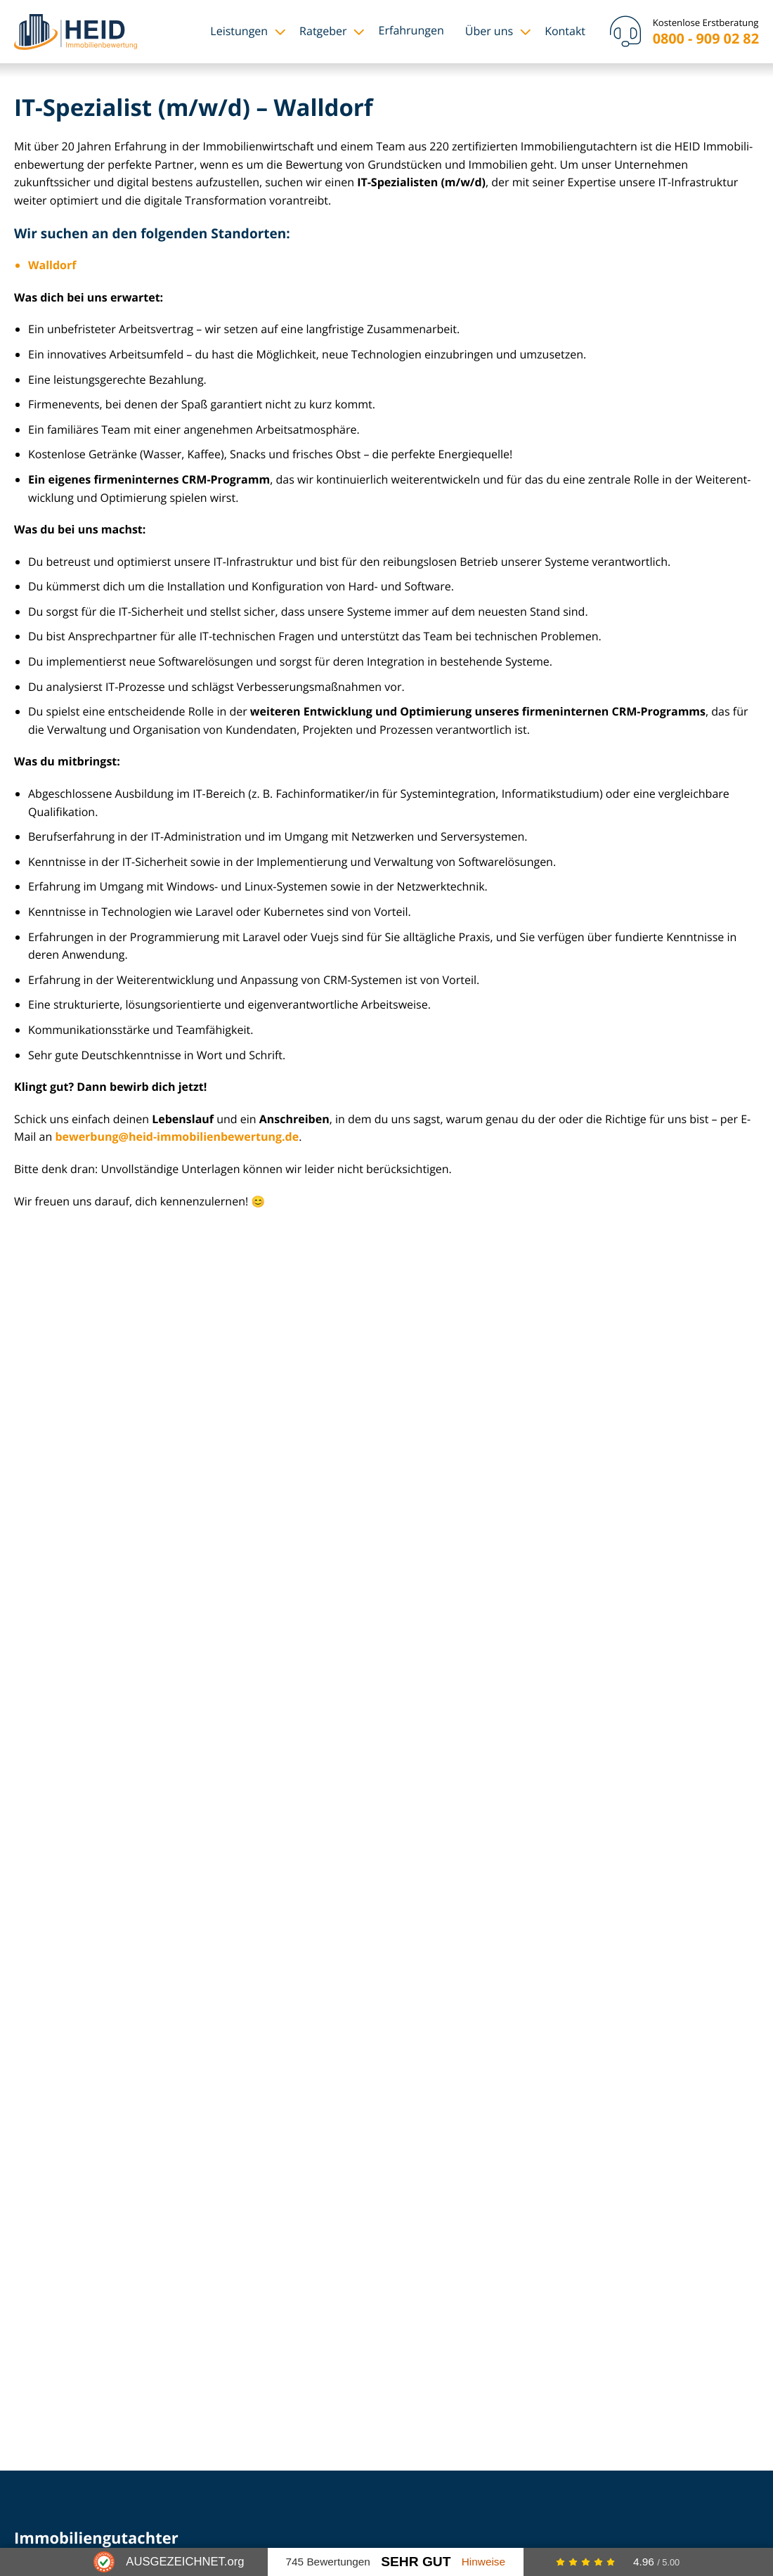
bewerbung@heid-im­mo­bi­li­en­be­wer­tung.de (177, 1136)
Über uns (489, 31)
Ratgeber (322, 31)
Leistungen (239, 31)
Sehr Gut (415, 2561)
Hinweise (483, 2562)
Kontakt (565, 31)
